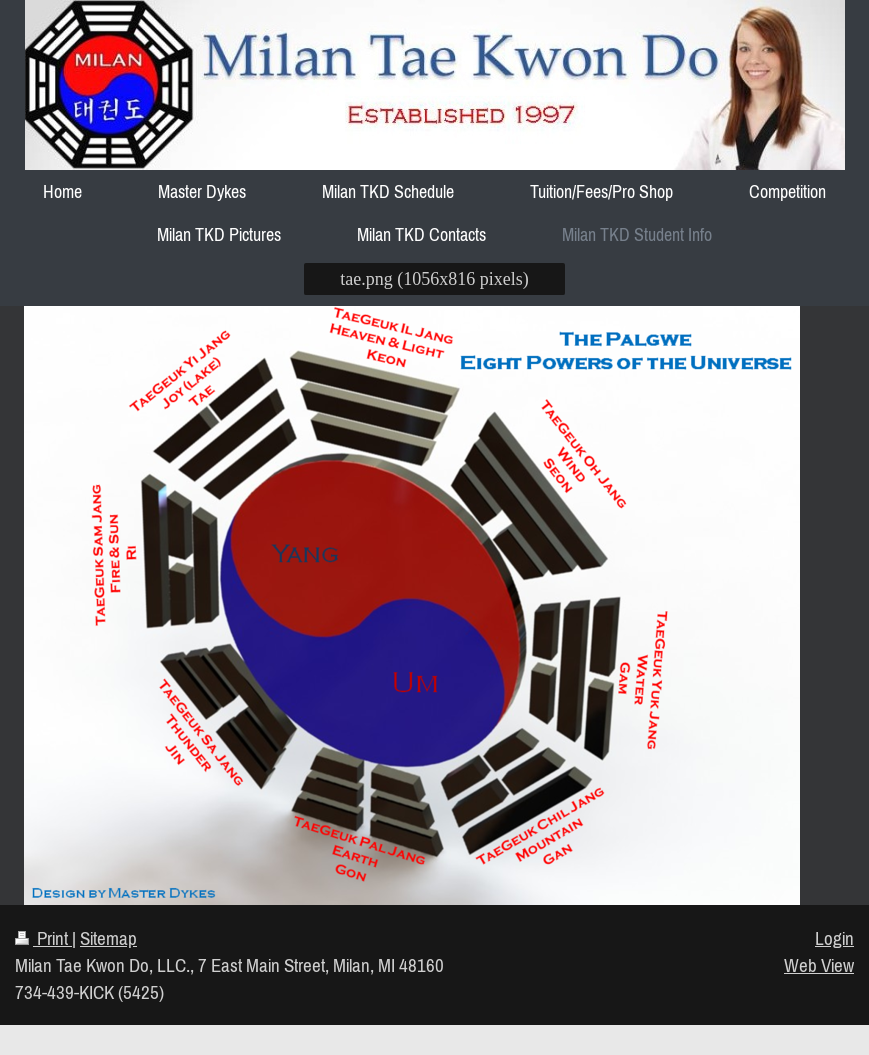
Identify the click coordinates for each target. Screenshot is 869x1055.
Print (43, 938)
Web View (819, 965)
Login (834, 938)
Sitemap (108, 938)
